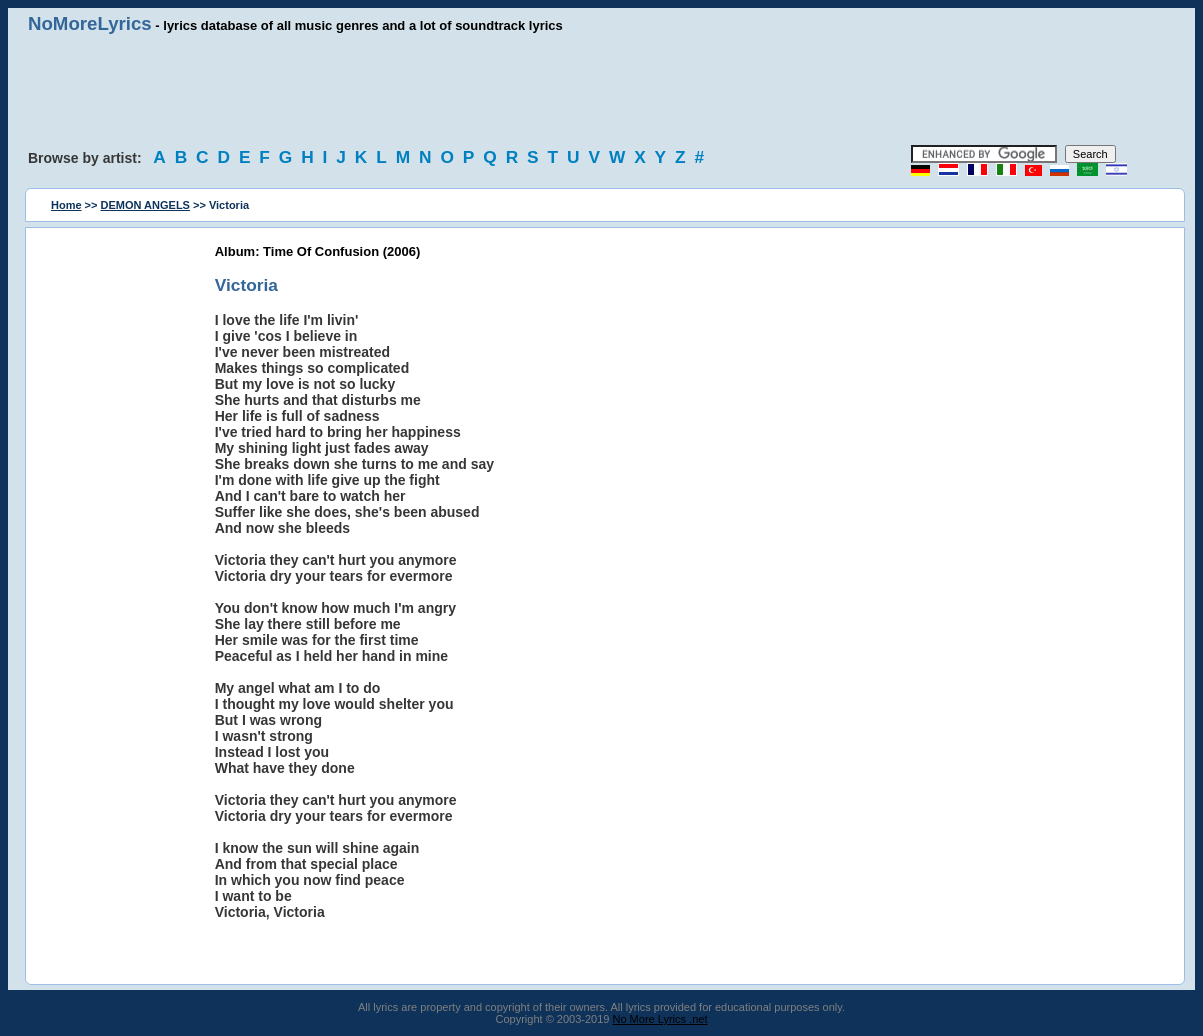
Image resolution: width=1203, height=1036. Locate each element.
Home (66, 205)
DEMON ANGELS (145, 205)
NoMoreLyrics (90, 23)
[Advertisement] (602, 90)
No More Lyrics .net (660, 1019)
